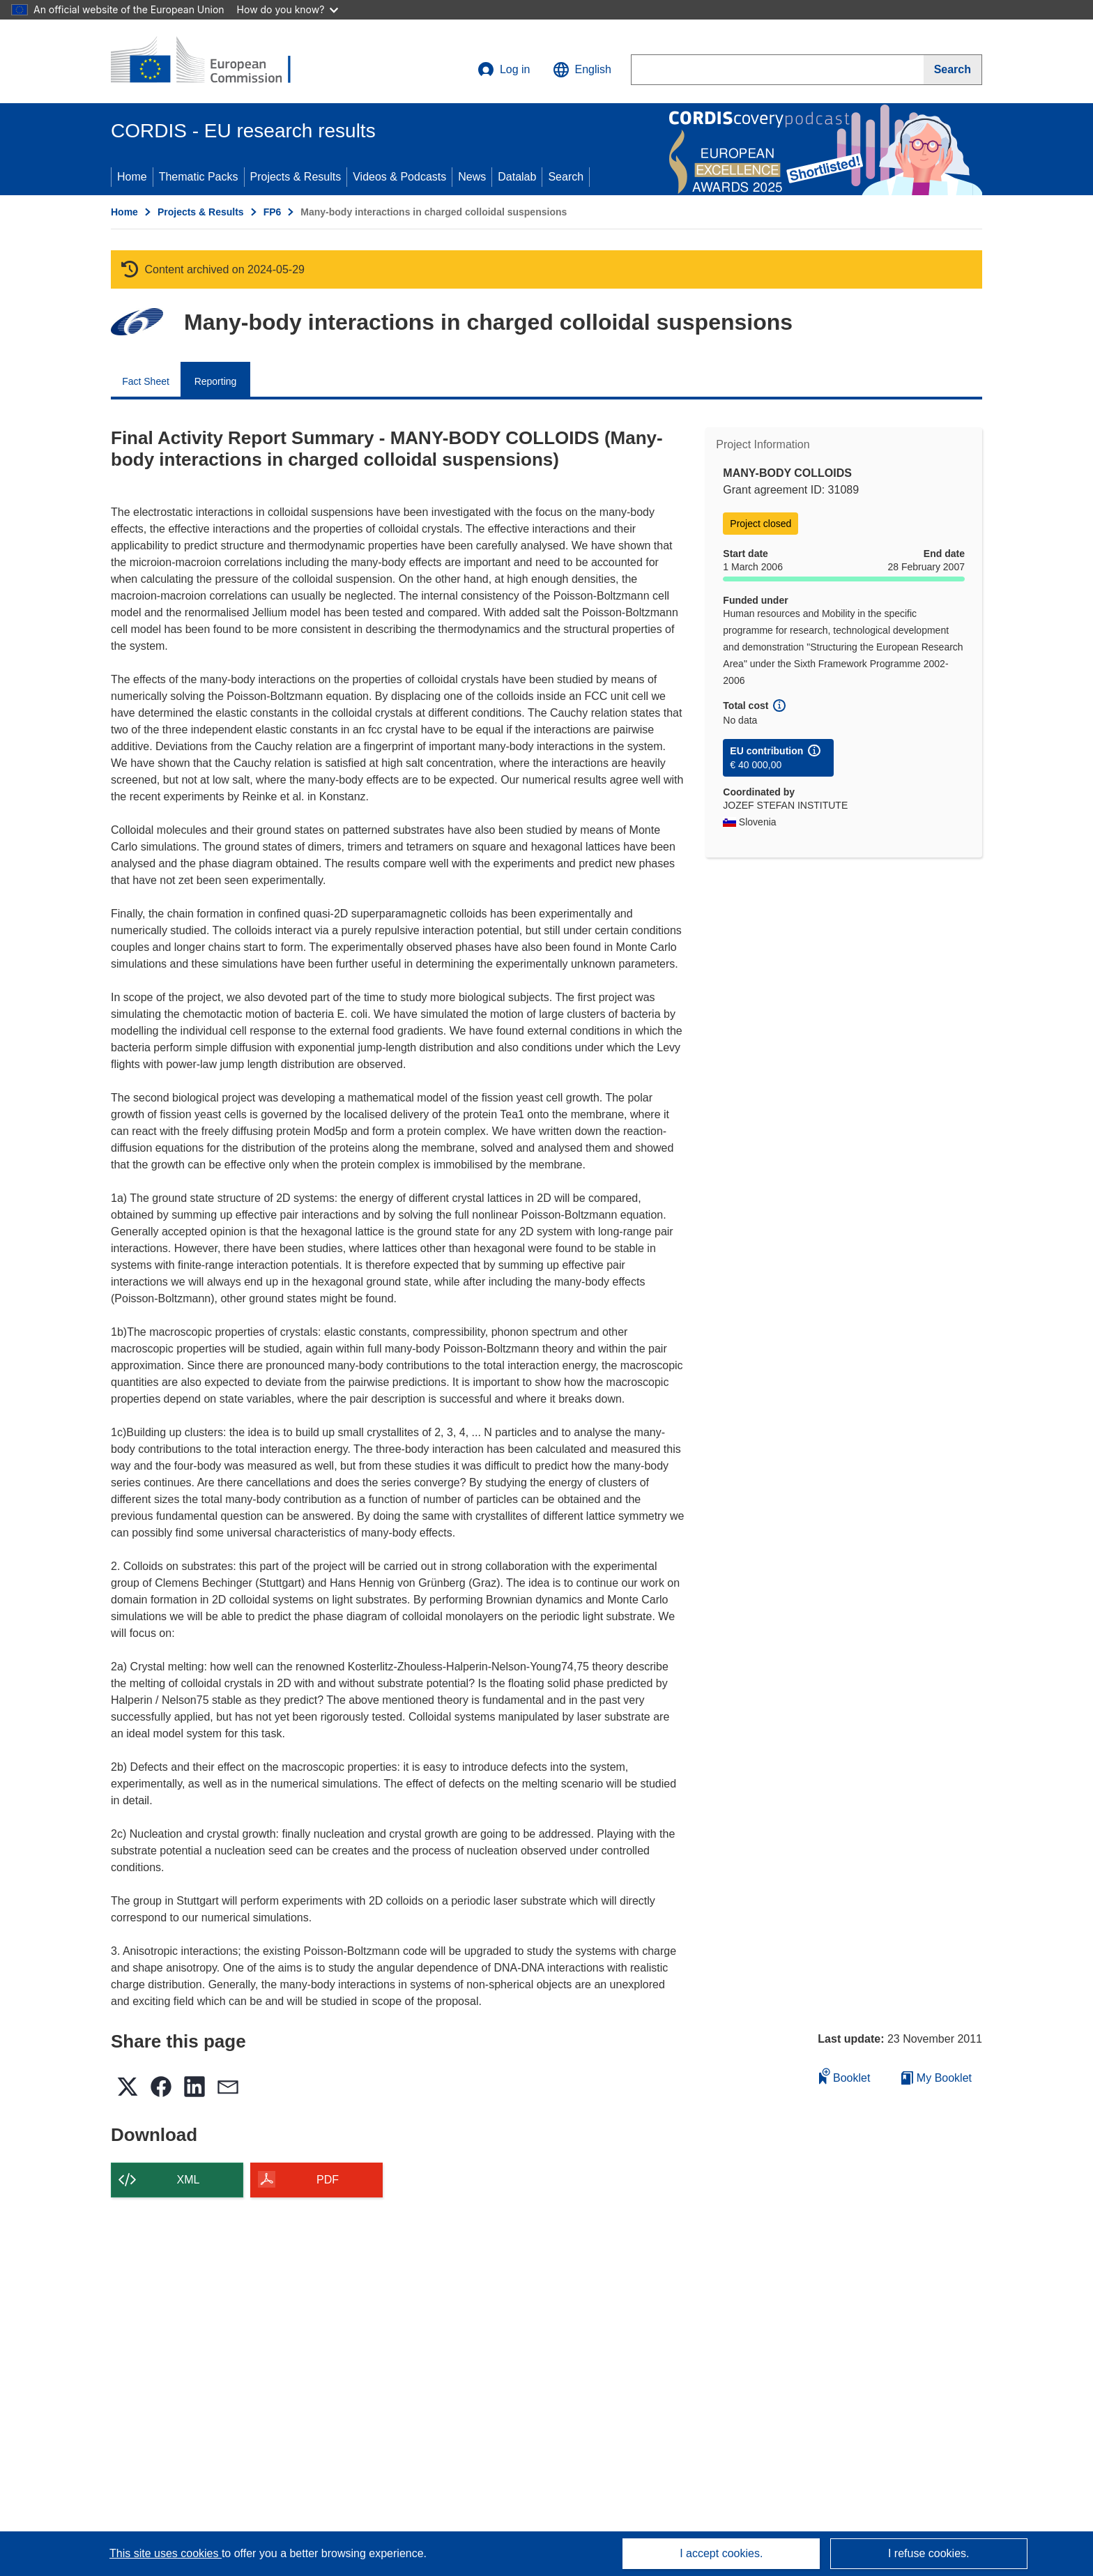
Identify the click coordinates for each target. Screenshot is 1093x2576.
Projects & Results (296, 177)
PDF (327, 2180)
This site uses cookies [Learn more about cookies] (165, 2553)
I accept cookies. (721, 2553)
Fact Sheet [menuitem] (145, 381)
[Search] (953, 69)
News (472, 177)
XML (188, 2180)
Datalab (517, 177)
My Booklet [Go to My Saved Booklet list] (936, 2078)
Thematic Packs (198, 177)
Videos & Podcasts (399, 177)
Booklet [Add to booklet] (845, 2076)
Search (565, 177)
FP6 (272, 212)
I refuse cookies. (929, 2553)
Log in (503, 69)
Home (132, 177)
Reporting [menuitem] (215, 381)
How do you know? (288, 9)
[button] (582, 69)
